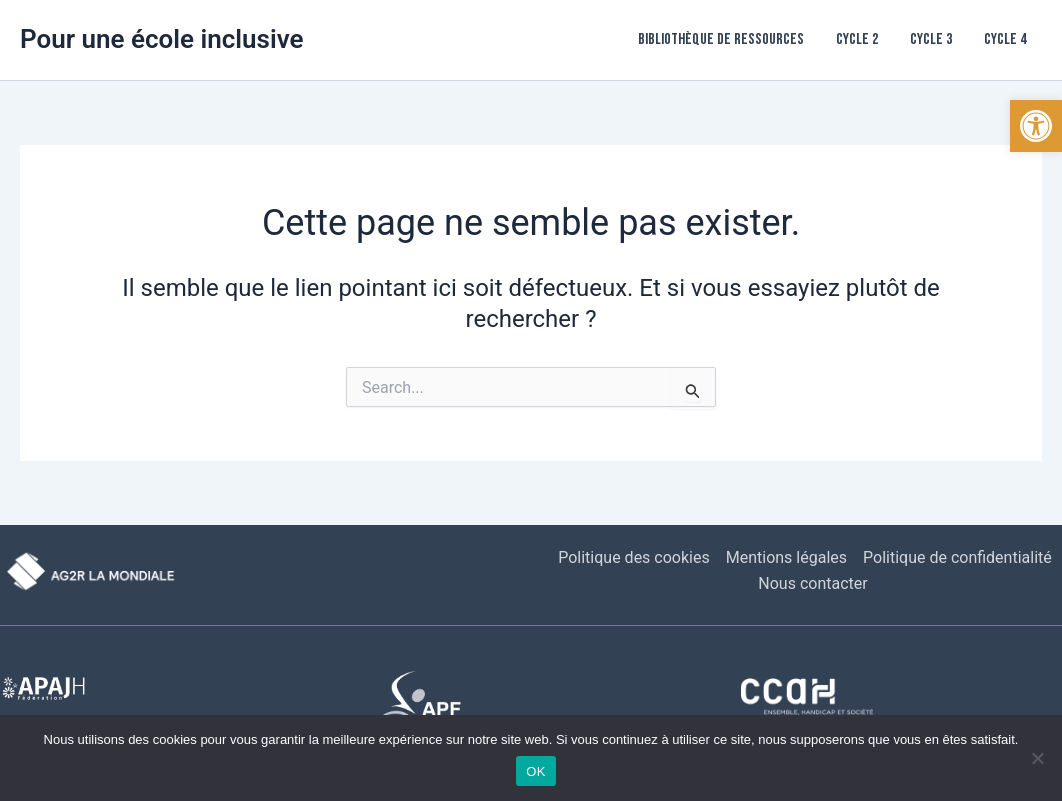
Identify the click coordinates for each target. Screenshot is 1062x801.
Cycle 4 (1005, 39)
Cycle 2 (857, 39)
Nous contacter (812, 583)
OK (535, 771)
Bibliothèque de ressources (721, 39)
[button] (1036, 126)
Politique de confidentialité (957, 557)
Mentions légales (786, 557)
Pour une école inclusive (162, 39)
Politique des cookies (634, 557)
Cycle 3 (931, 39)
